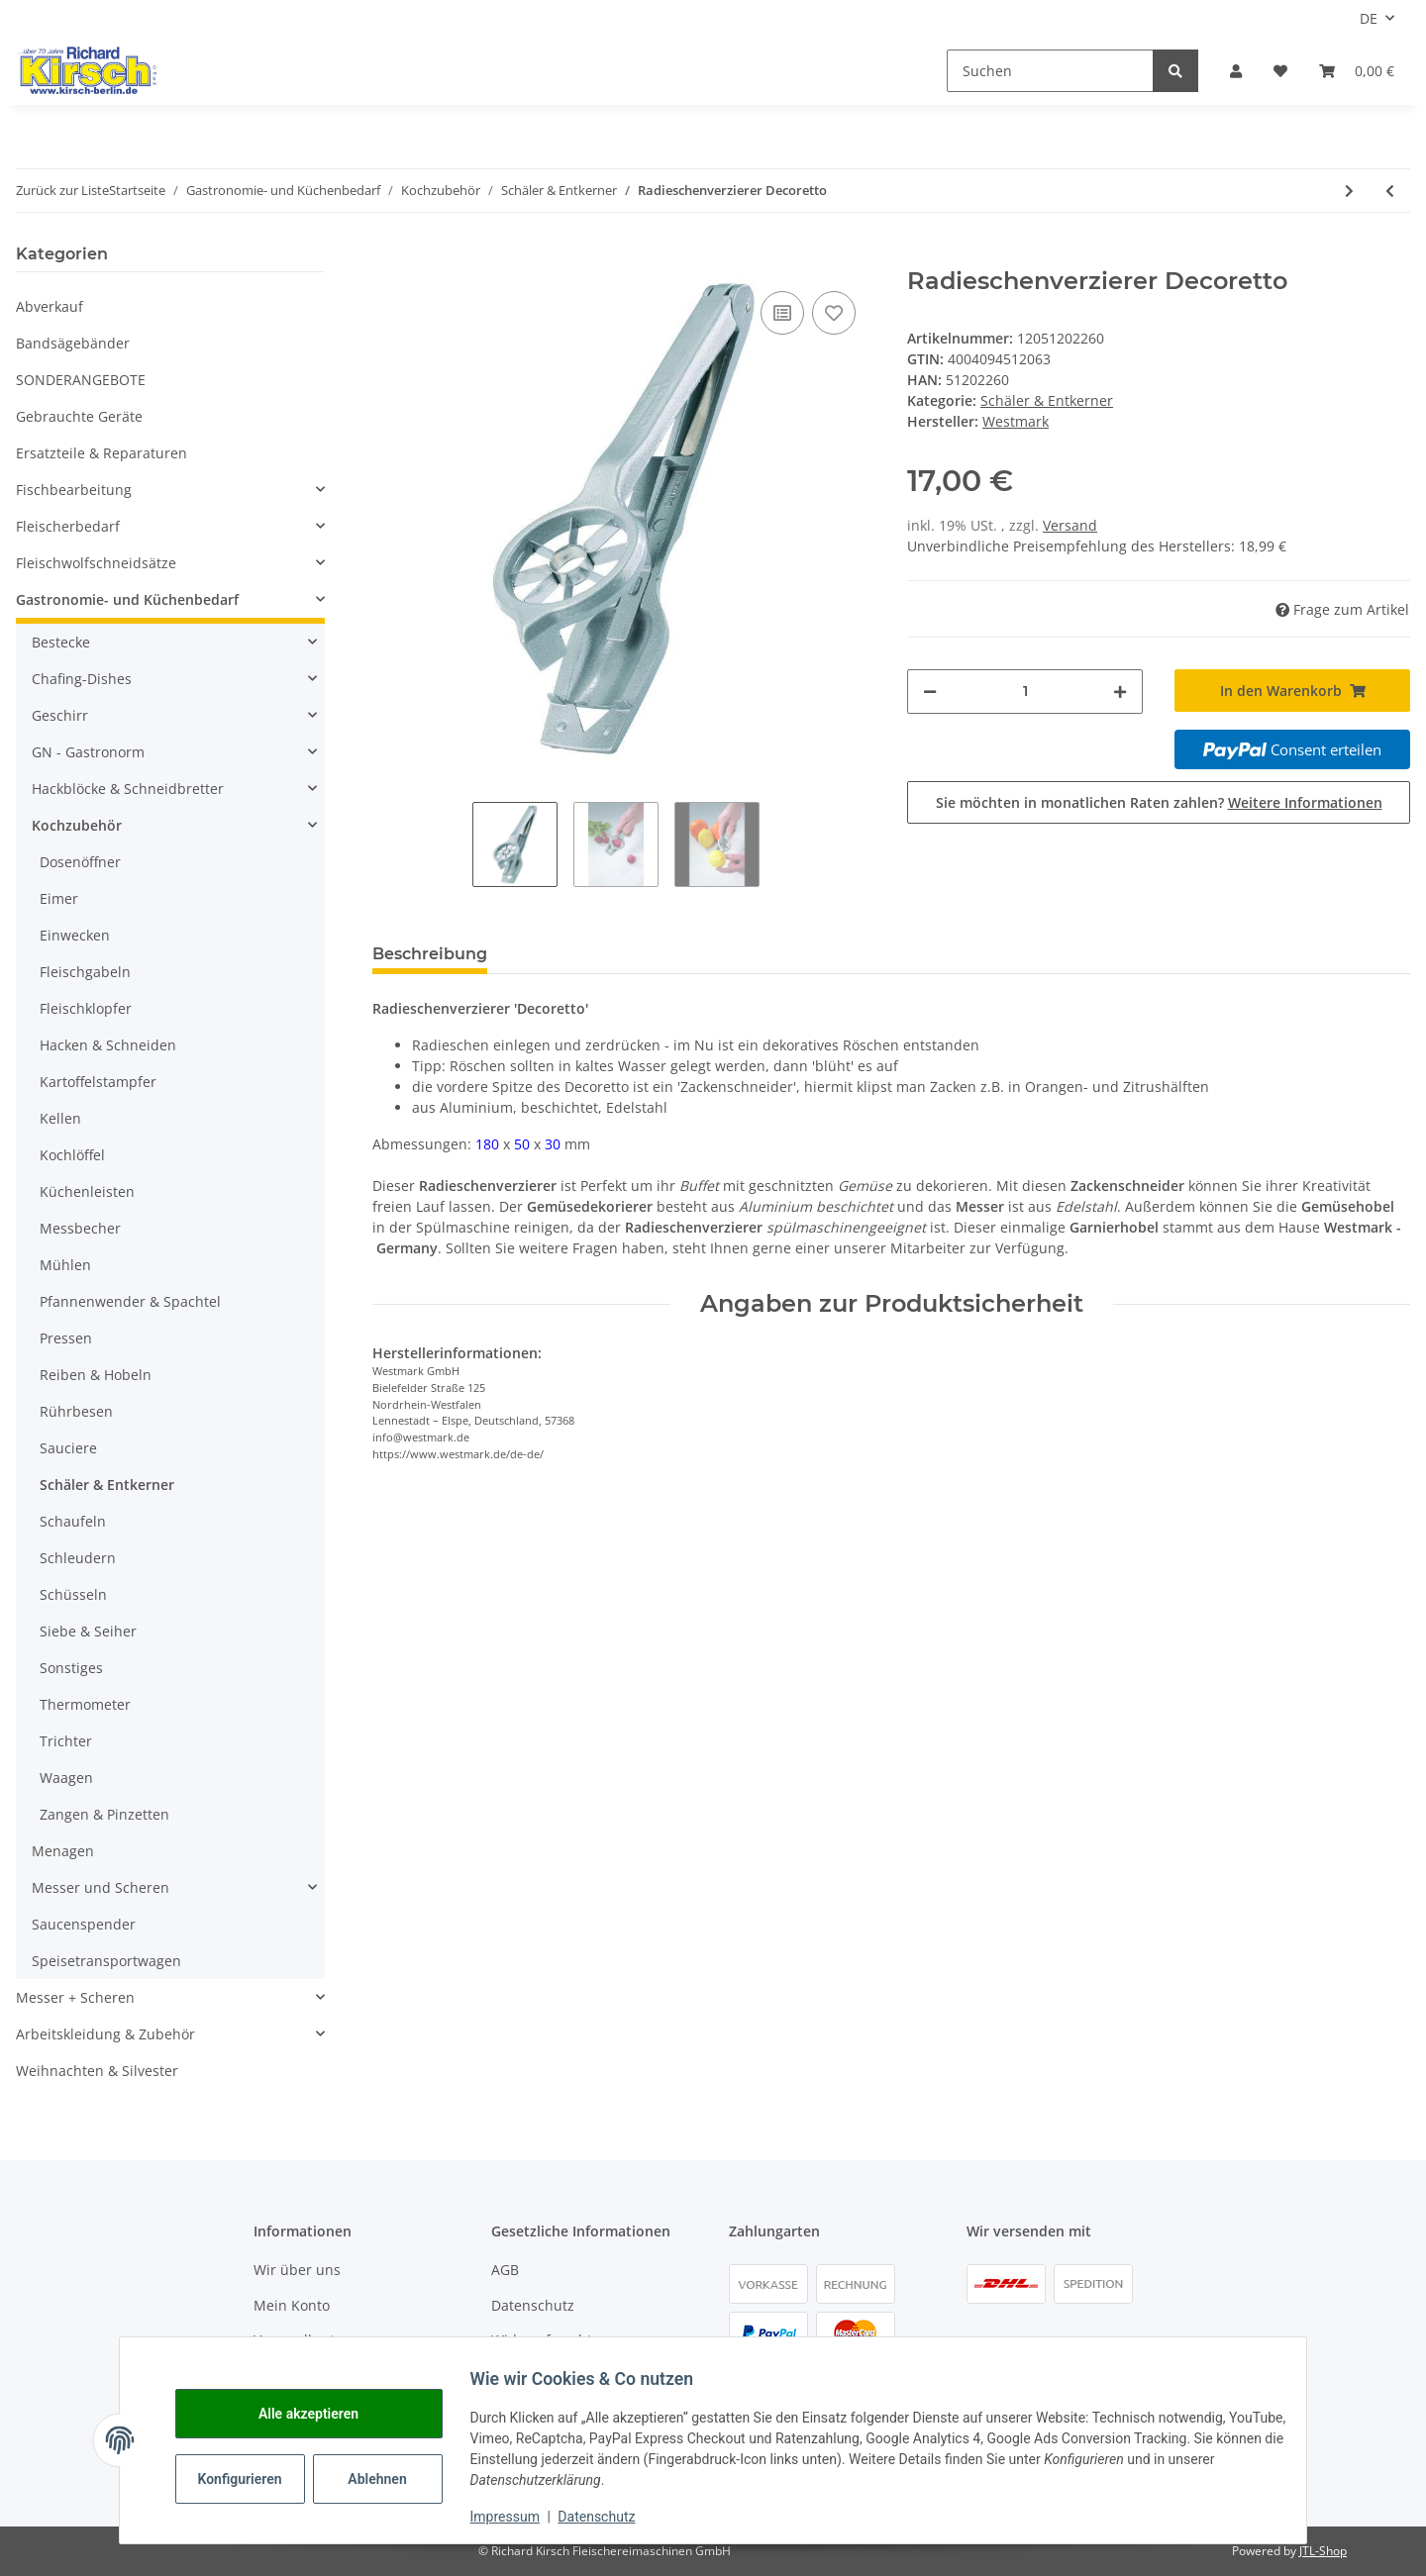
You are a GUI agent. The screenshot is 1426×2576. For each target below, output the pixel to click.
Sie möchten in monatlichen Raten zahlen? (1159, 802)
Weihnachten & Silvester (97, 2070)
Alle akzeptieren (320, 2414)
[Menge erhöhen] (1120, 691)
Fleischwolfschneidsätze (96, 562)
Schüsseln (73, 1594)
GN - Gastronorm (88, 752)
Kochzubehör (77, 825)
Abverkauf (49, 306)
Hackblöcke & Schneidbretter (128, 788)
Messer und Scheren (100, 1887)
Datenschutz (532, 2305)
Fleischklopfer (86, 1008)
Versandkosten (303, 2339)
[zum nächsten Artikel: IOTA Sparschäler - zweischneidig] (1349, 190)
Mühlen (65, 1264)
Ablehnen (389, 2479)
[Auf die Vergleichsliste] (782, 313)
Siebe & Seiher (88, 1631)
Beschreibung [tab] (429, 953)
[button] (1236, 71)
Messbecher (80, 1228)
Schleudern (78, 1557)
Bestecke (61, 642)
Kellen (60, 1118)
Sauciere (68, 1447)
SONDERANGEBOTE (81, 379)
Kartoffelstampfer (98, 1081)
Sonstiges (71, 1667)
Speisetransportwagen (106, 1960)
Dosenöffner (80, 861)
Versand (1070, 525)
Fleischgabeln (85, 971)
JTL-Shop (1323, 2550)
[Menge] (1025, 691)
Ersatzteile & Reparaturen (101, 453)
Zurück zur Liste (62, 190)
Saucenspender (84, 1924)
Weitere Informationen (1305, 802)
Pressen (66, 1338)
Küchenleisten (87, 1191)
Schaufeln (73, 1521)
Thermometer (85, 1704)
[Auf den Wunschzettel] (834, 313)
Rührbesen (76, 1411)
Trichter (66, 1741)
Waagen (66, 1777)
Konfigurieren (254, 2479)
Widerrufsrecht (541, 2339)
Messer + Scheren (75, 1997)
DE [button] (1368, 18)
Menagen (63, 1850)
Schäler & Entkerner (1046, 400)
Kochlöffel (72, 1154)
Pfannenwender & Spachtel (130, 1301)
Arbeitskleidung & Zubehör (105, 2034)
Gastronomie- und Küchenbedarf (127, 599)
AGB (505, 2269)
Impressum (517, 2517)
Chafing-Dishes (82, 678)
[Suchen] (1050, 71)
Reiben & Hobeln (96, 1374)
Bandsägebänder (73, 343)
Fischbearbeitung (74, 489)
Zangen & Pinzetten (104, 1814)
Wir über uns (297, 2269)
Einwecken (75, 935)
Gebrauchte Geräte (79, 416)
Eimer (59, 898)
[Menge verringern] (930, 691)
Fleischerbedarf (68, 526)
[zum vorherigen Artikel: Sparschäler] (1390, 190)
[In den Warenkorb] (388, 256)
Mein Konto (292, 2305)
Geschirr (60, 715)
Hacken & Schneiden (108, 1045)
